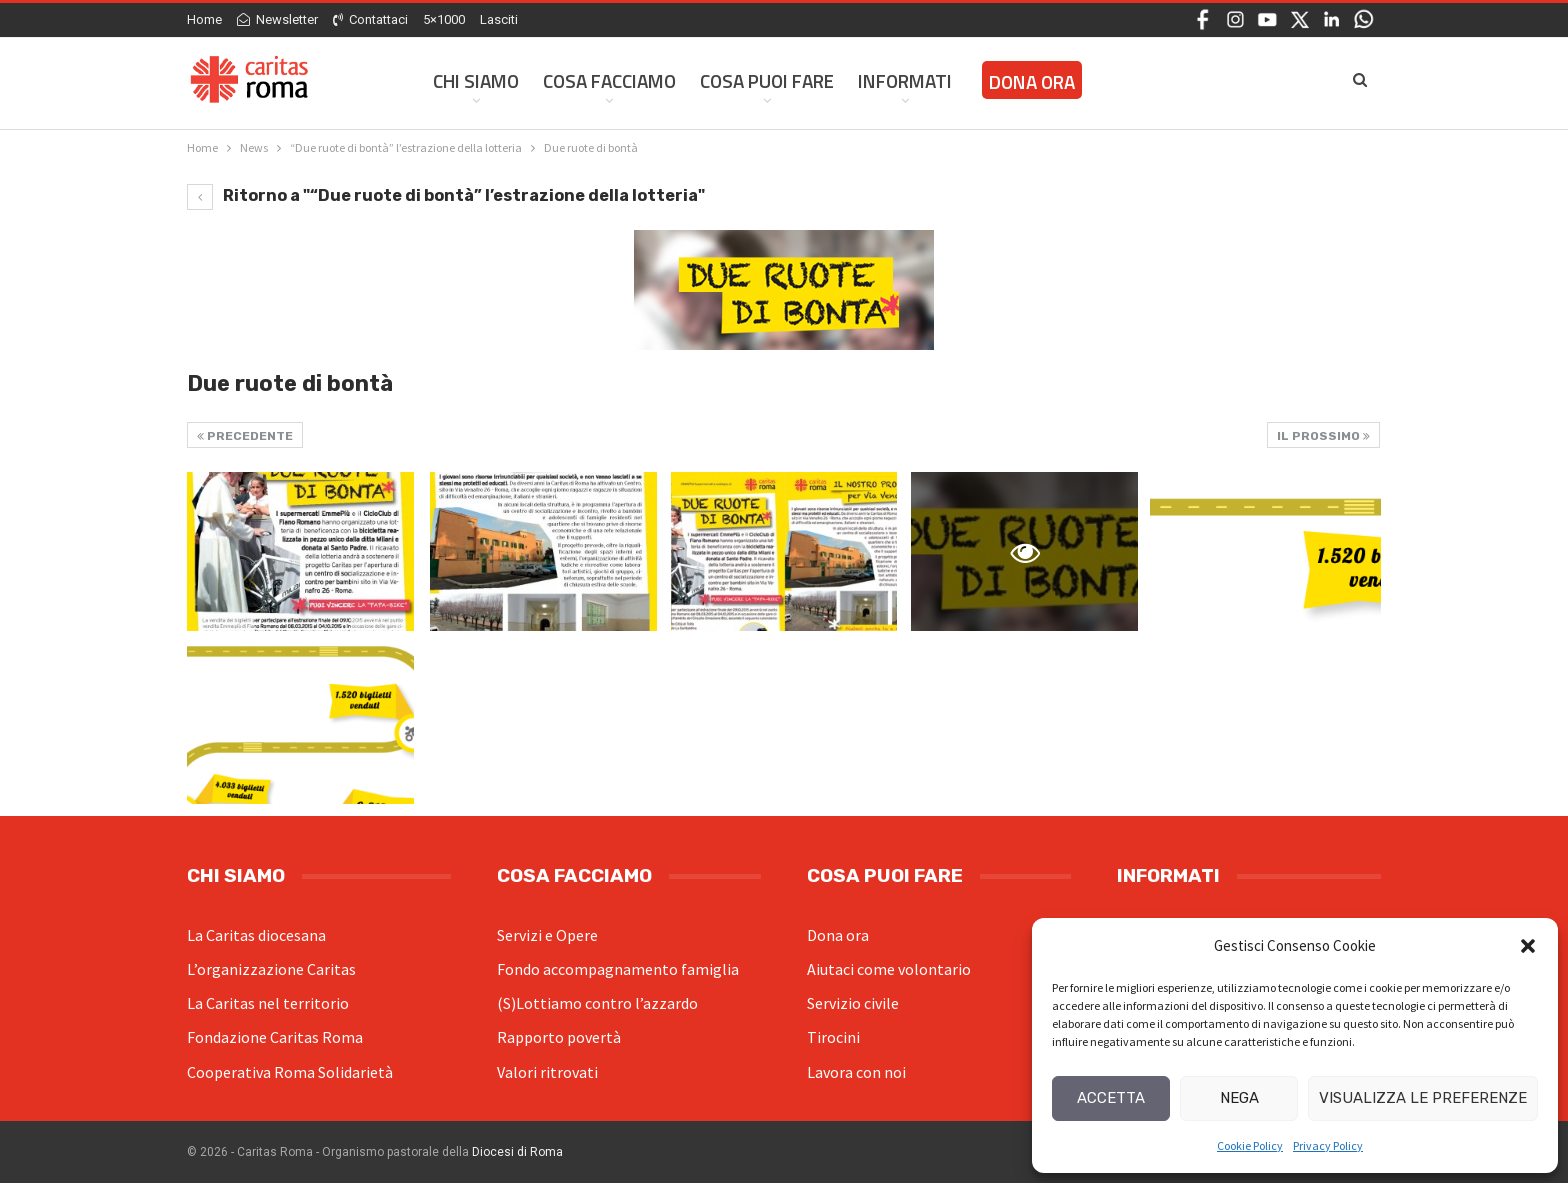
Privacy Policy (1328, 1145)
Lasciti (499, 19)
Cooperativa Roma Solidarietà (290, 1072)
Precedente (245, 436)
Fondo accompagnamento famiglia (618, 969)
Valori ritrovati (547, 1072)
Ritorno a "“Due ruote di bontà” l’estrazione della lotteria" (446, 195)
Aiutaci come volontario (889, 969)
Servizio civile (853, 1003)
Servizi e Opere (547, 935)
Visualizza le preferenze (1423, 1098)
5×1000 (444, 19)
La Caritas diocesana (256, 935)
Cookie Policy (1250, 1145)
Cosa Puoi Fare (767, 80)
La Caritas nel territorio (268, 1003)
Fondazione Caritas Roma (275, 1037)
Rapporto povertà (559, 1037)
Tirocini (833, 1037)
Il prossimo (1323, 436)
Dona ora (838, 935)
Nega (1239, 1098)
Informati (905, 80)
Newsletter (277, 19)
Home (204, 19)
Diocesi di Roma (517, 1152)
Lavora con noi (856, 1072)
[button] (1528, 946)
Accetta (1111, 1098)
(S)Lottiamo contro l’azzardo (597, 1003)
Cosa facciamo (609, 80)
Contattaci (370, 19)
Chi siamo (476, 80)
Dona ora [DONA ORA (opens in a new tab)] (1032, 81)
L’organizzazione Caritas (271, 969)
